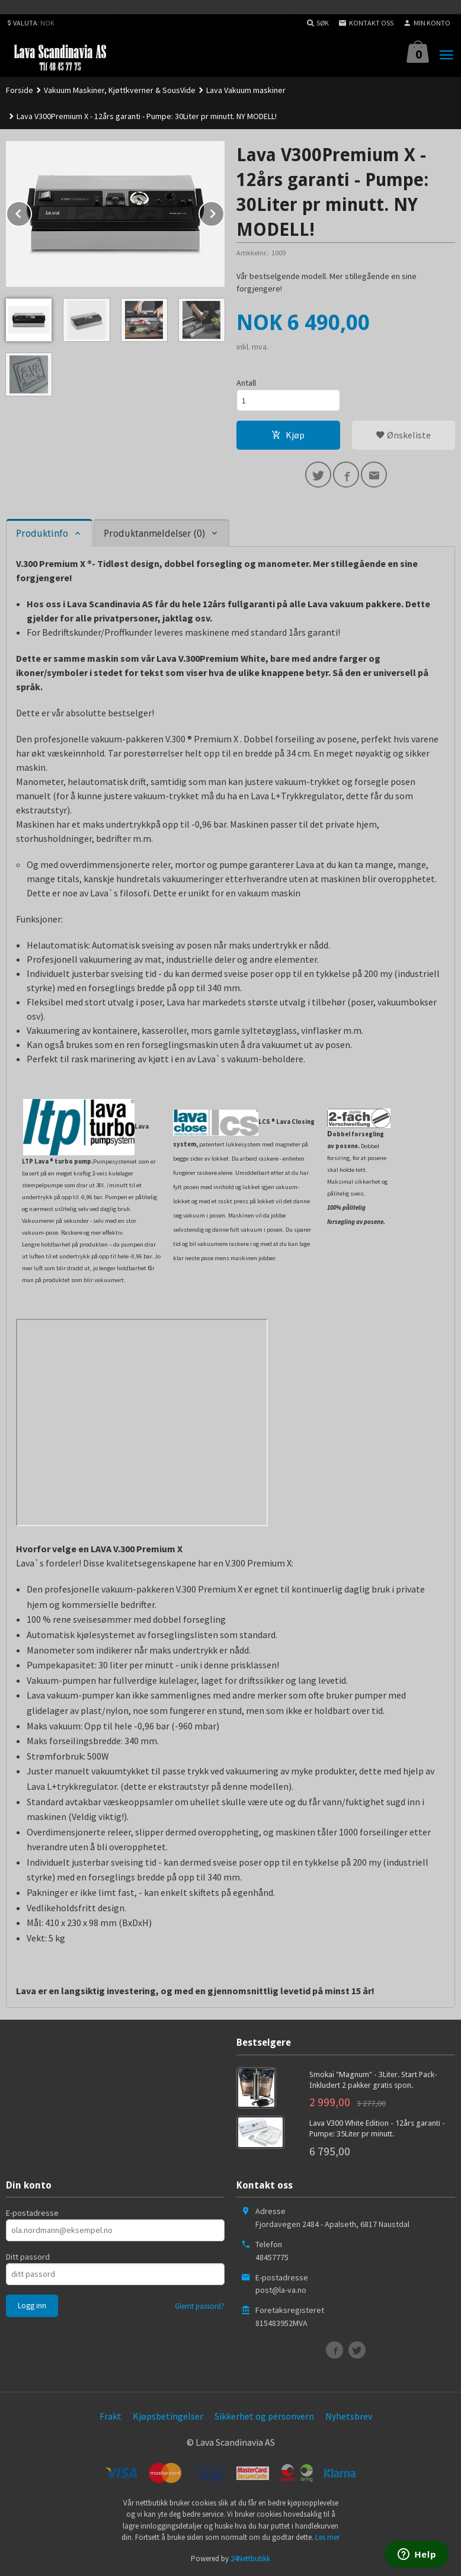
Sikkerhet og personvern (264, 2416)
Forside (19, 90)
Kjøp (288, 435)
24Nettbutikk (250, 2558)
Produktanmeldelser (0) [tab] (154, 533)
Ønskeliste (403, 435)
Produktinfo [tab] (42, 533)
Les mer (327, 2537)
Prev (31, 211)
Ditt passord (28, 2256)
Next (224, 211)
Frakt (110, 2416)
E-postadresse (32, 2212)
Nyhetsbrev (348, 2416)
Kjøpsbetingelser (168, 2416)
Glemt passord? (200, 2306)
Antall (246, 382)
